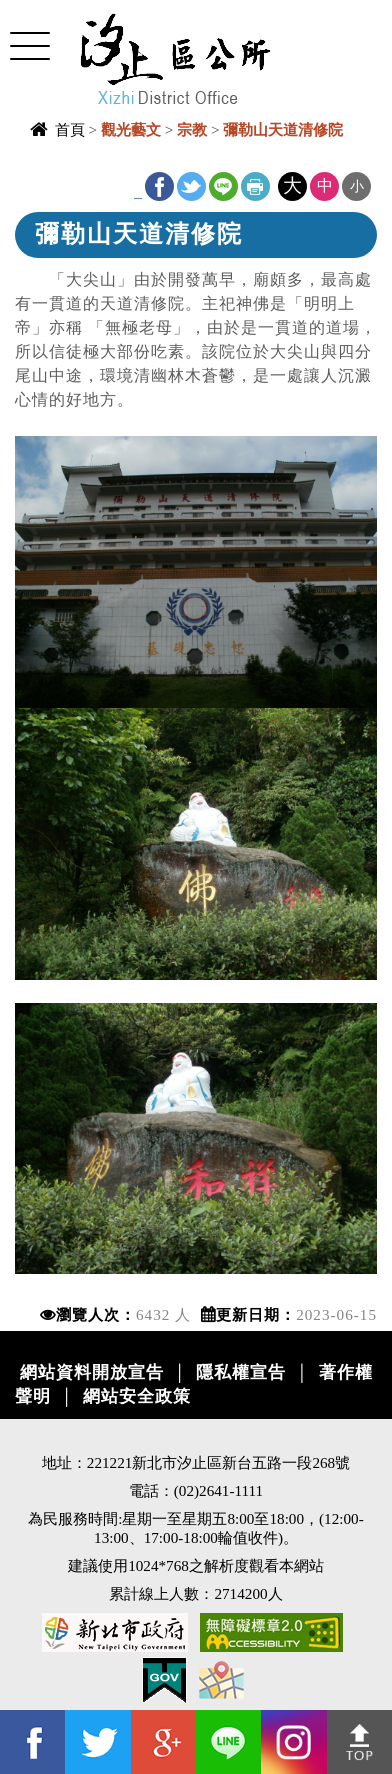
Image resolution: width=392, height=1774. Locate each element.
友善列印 (255, 186)
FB (159, 186)
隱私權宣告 (241, 1372)
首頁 (70, 129)
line (223, 186)
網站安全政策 (137, 1396)
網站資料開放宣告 (92, 1372)
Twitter (191, 186)
